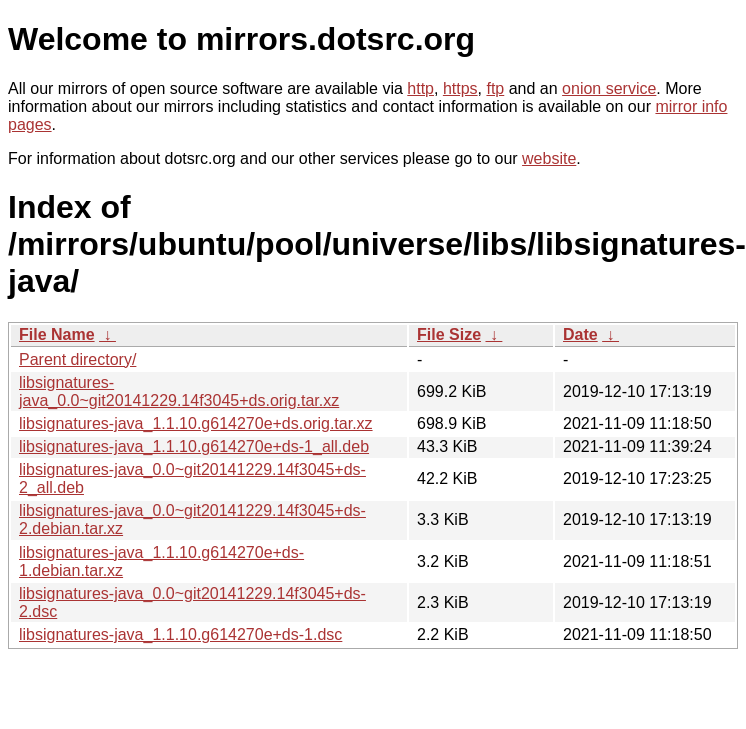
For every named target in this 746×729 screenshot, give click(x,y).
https (460, 88)
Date (580, 334)
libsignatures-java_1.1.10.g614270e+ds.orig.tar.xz (196, 423)
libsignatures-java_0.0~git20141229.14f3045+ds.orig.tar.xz (179, 391)
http (420, 88)
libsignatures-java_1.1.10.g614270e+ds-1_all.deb (194, 446)
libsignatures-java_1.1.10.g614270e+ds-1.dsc (180, 634)
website (549, 158)
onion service (609, 88)
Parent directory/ (77, 359)
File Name (57, 334)
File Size (449, 334)
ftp (495, 88)
